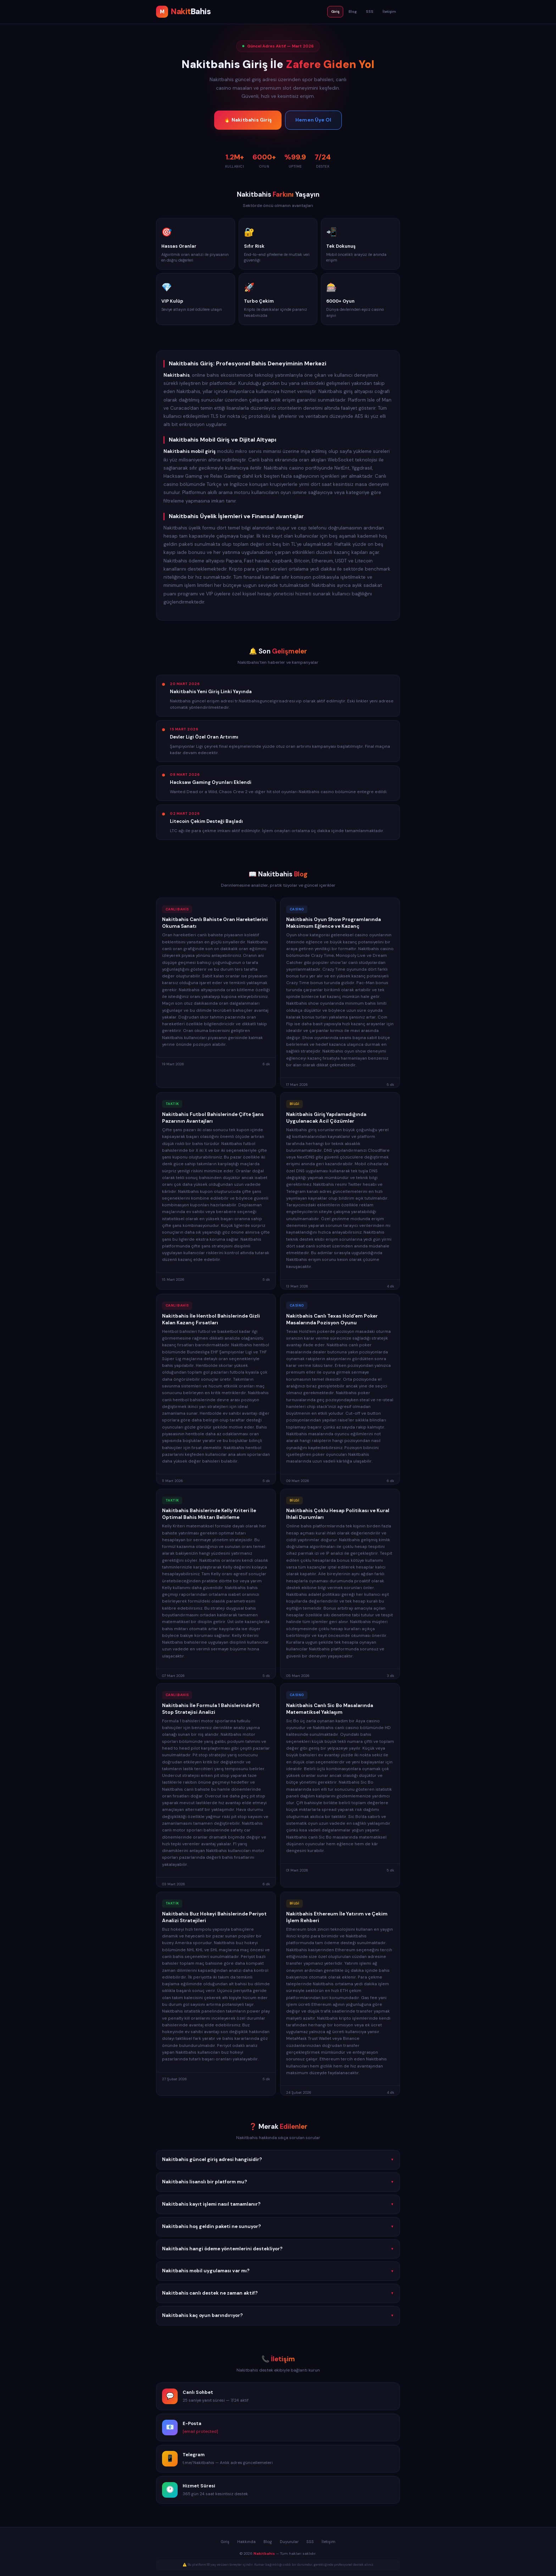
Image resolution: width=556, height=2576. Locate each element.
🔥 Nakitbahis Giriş (248, 120)
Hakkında (246, 2541)
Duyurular (289, 2541)
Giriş (335, 11)
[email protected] (200, 2434)
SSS (369, 11)
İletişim (389, 11)
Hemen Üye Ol (313, 120)
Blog (353, 11)
